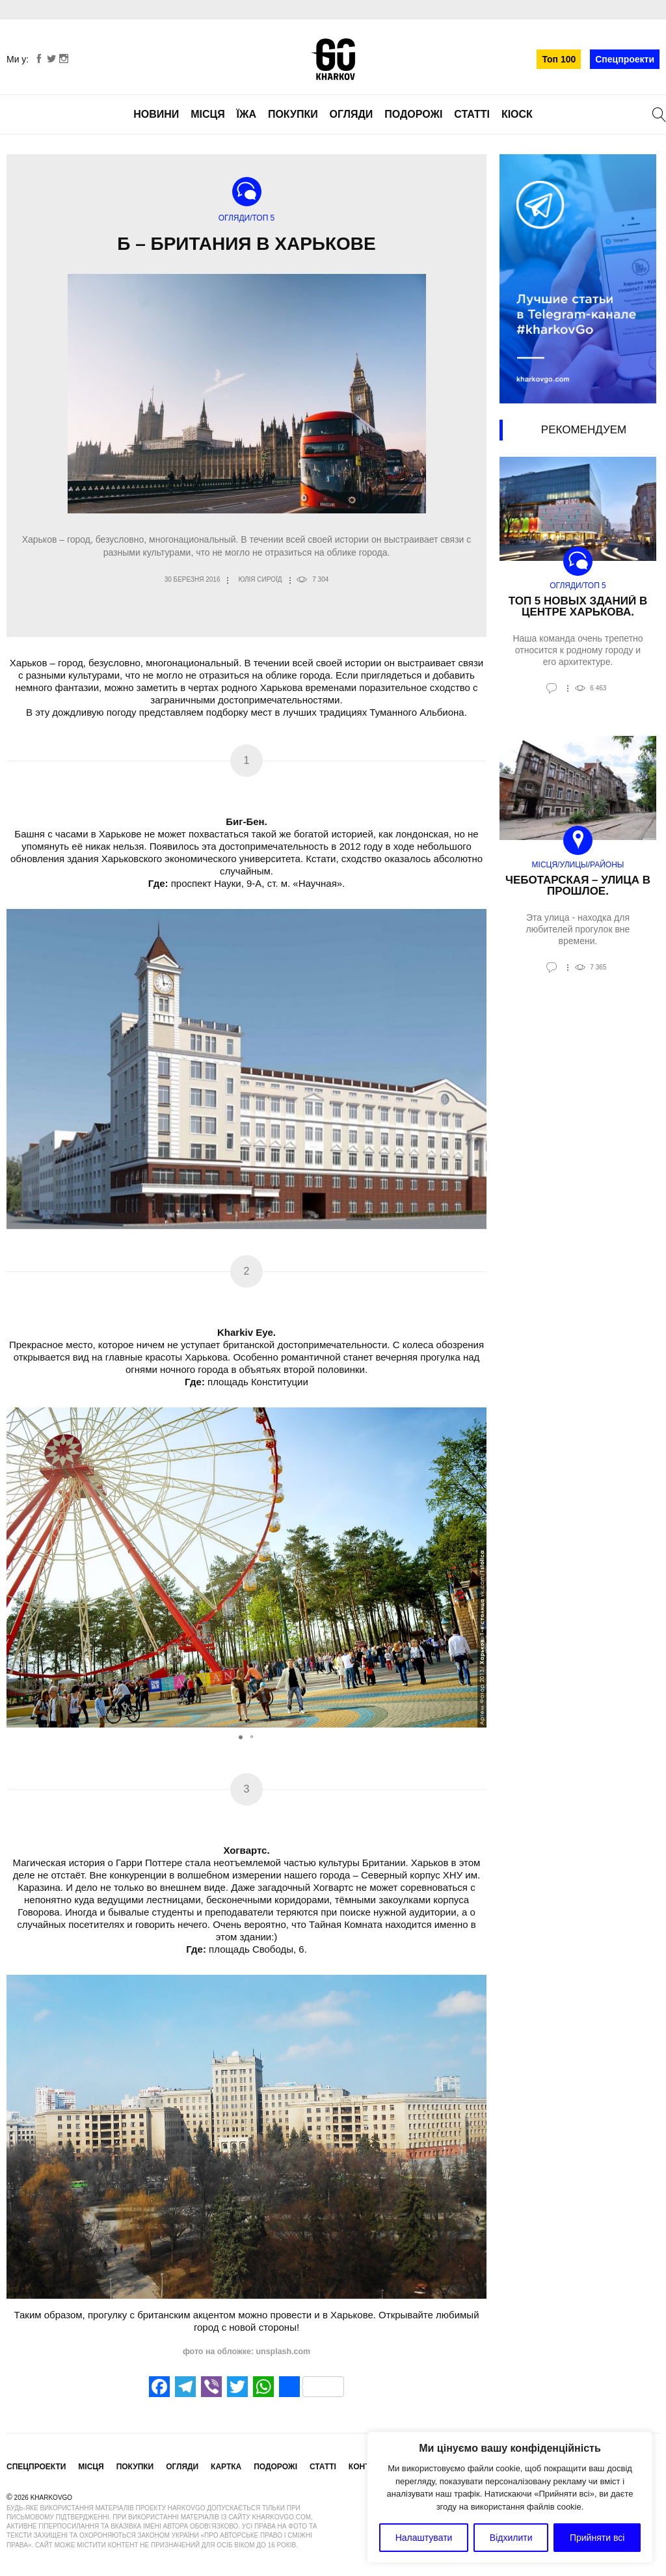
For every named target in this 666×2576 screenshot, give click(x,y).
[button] (474, 1567)
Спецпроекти (624, 59)
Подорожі (413, 114)
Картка (226, 2466)
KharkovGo (333, 59)
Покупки (293, 114)
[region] (510, 2497)
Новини (156, 114)
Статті (472, 114)
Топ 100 (559, 59)
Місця (208, 114)
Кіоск (517, 114)
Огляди (351, 114)
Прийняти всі (597, 2537)
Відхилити (511, 2537)
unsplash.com (282, 2351)
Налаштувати (424, 2537)
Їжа (246, 114)
